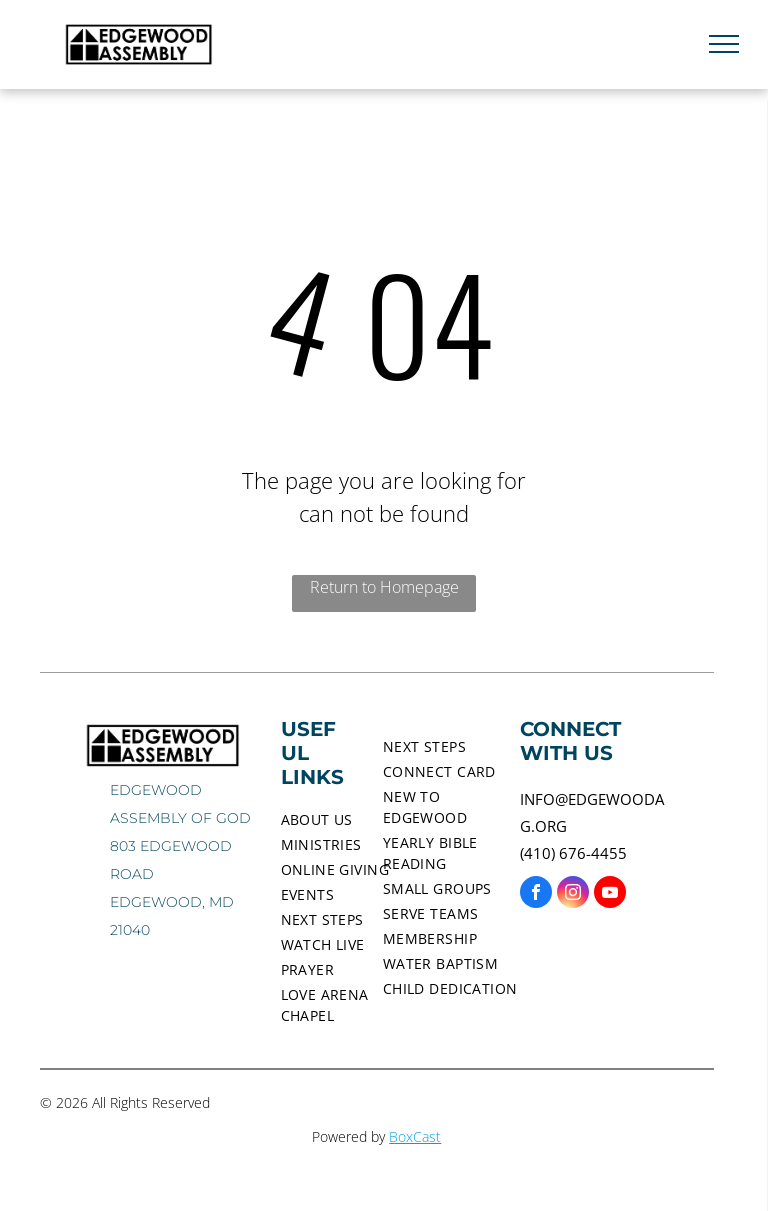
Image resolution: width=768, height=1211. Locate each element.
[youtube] (610, 894)
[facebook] (536, 894)
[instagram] (573, 894)
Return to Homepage (384, 587)
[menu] (724, 44)
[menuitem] (353, 819)
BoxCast (415, 1136)
